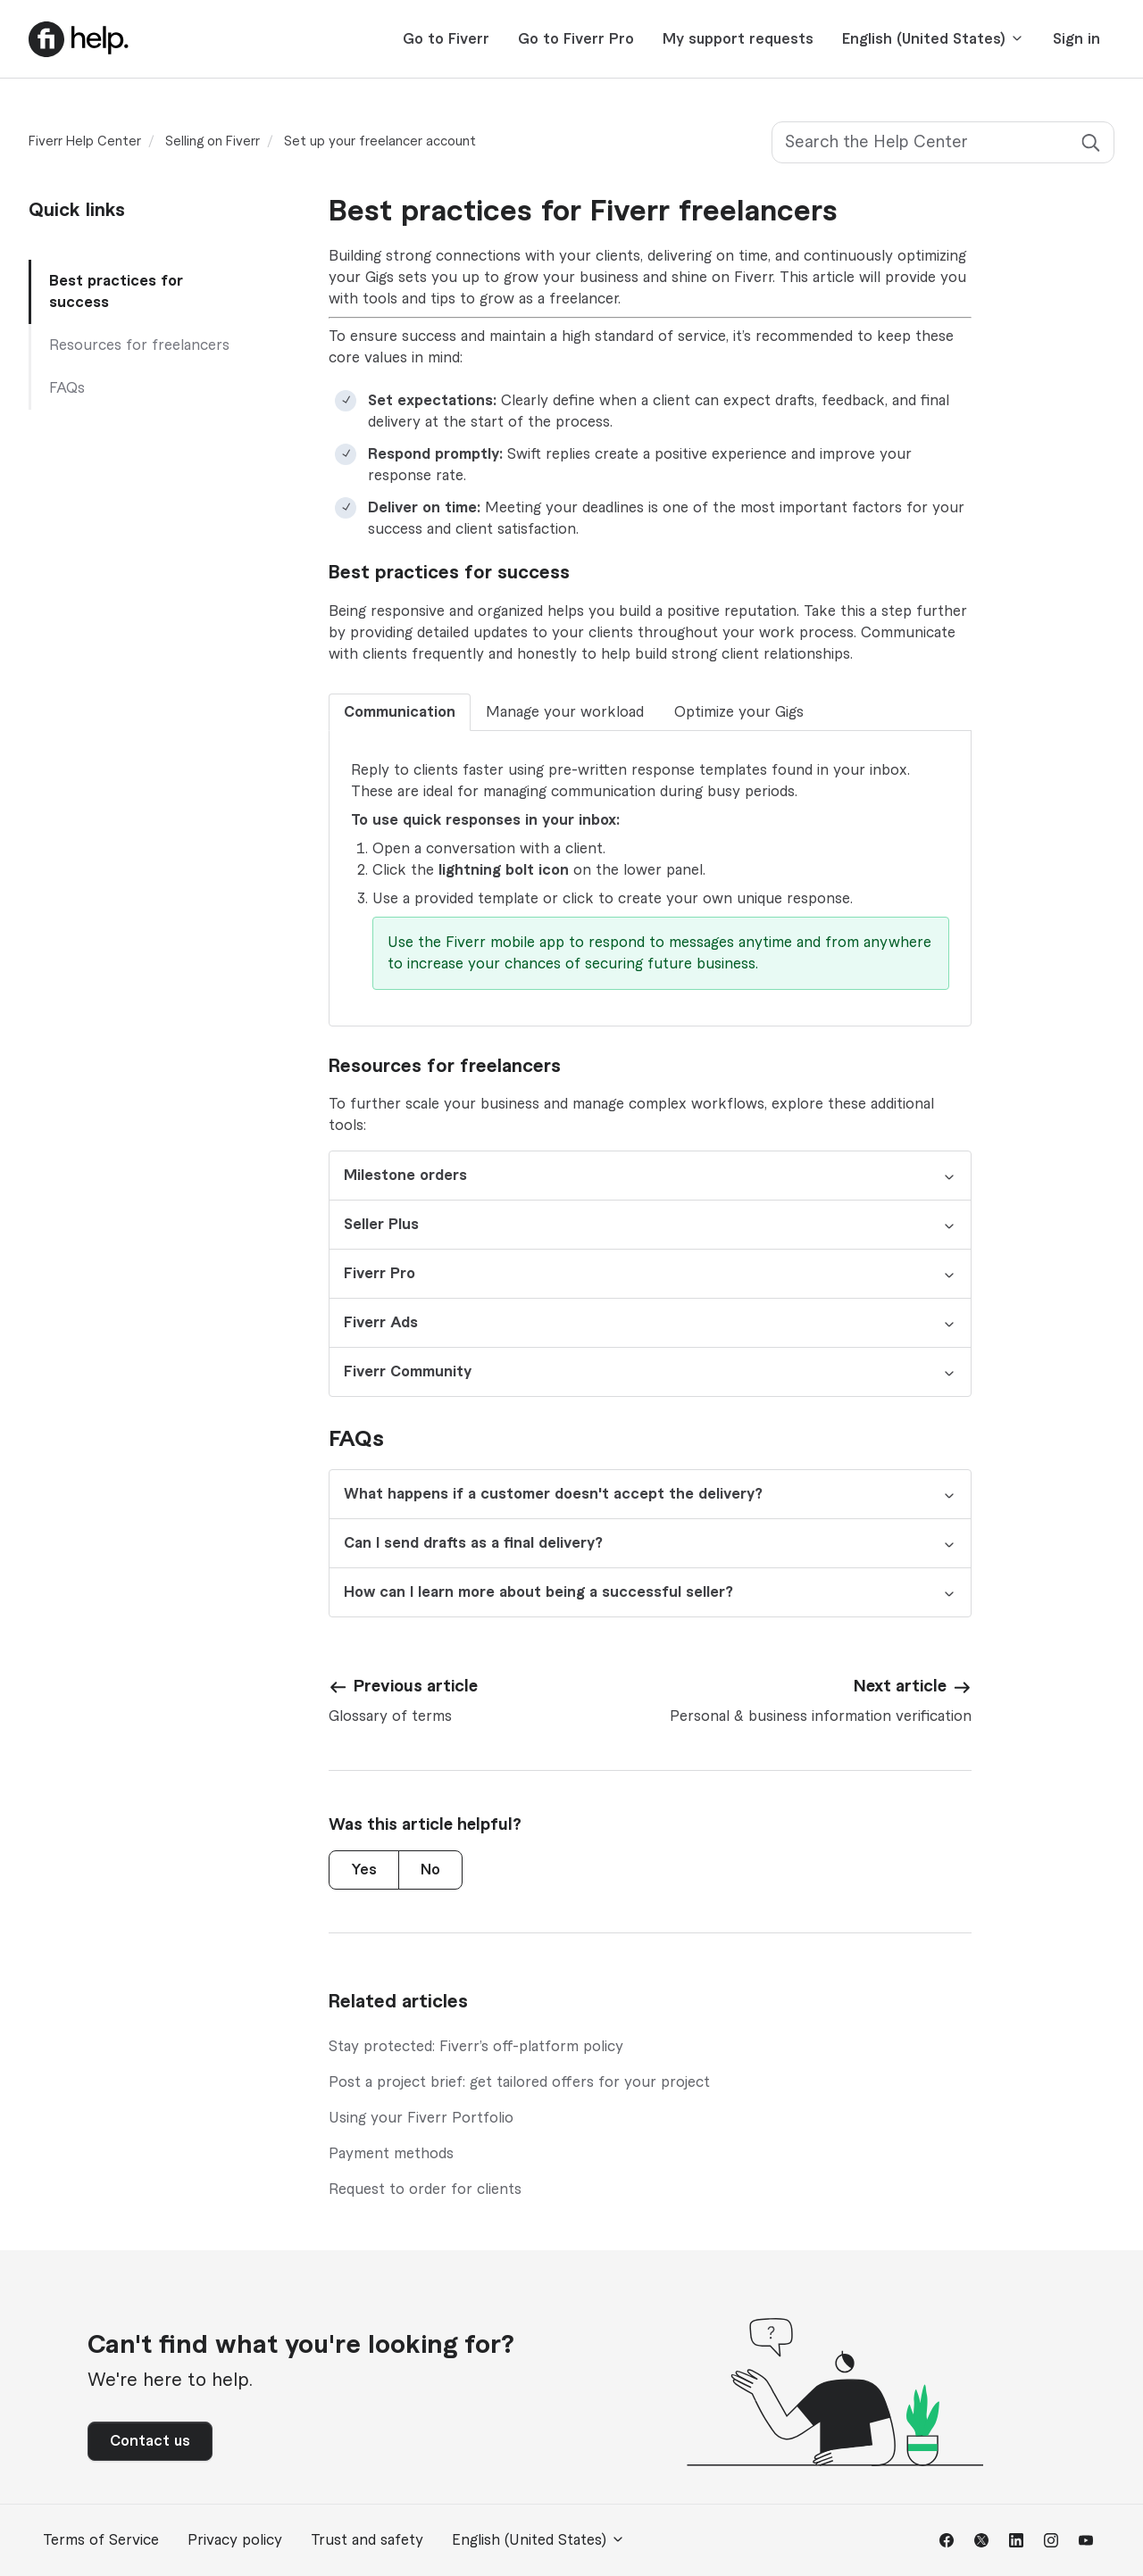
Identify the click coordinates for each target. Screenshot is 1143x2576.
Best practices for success (116, 292)
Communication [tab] (399, 712)
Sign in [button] (1076, 39)
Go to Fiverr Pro (576, 39)
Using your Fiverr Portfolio (421, 2118)
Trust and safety (367, 2540)
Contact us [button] (150, 2441)
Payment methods (391, 2154)
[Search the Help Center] (943, 142)
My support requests (738, 39)
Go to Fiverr (446, 39)
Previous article (416, 1686)
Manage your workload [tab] (565, 712)
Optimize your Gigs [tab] (739, 712)
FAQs (67, 388)
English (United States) (933, 38)
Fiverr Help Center (85, 142)
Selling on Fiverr (212, 142)
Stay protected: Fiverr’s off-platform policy (476, 2047)
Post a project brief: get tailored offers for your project (519, 2082)
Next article (900, 1686)
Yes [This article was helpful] (364, 1870)
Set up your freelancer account (380, 142)
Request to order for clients (425, 2189)
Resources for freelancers (139, 345)
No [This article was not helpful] (430, 1870)
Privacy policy (235, 2540)
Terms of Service (101, 2540)
